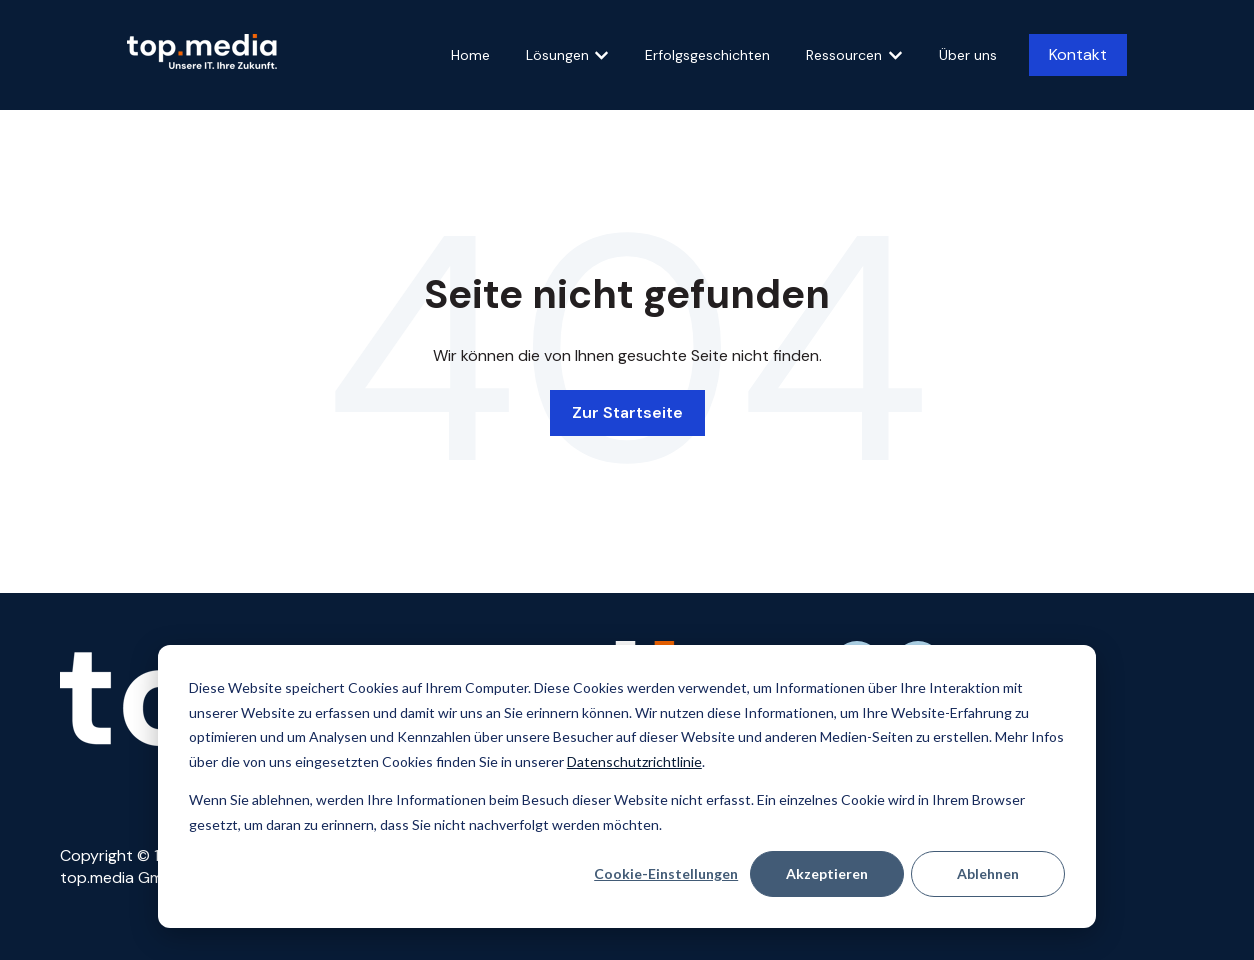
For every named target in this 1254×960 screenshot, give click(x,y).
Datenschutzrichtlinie (634, 761)
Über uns (968, 55)
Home (470, 55)
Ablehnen (988, 873)
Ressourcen (844, 55)
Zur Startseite (627, 412)
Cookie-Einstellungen (666, 873)
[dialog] (627, 786)
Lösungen (557, 55)
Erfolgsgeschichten (707, 55)
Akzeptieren (827, 873)
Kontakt (1078, 54)
